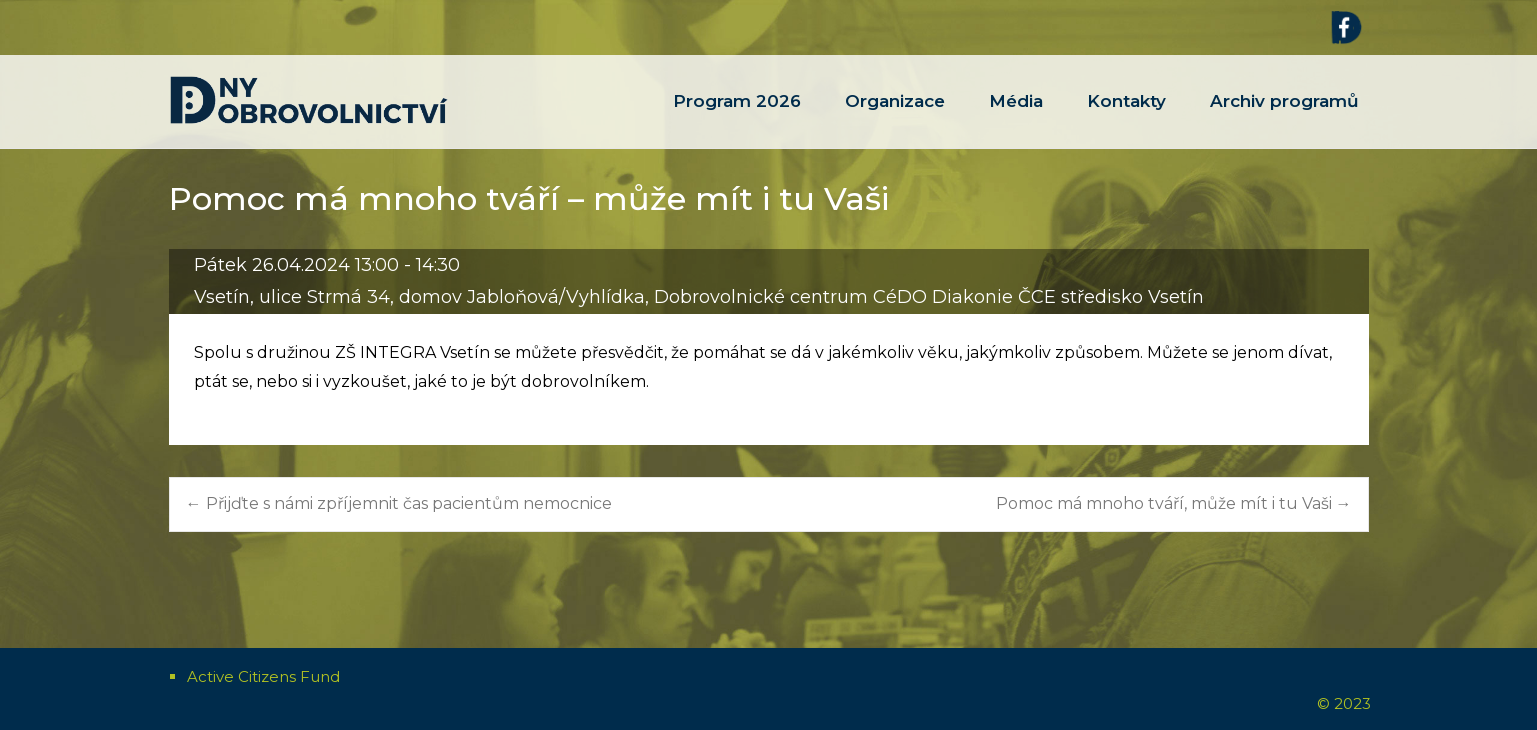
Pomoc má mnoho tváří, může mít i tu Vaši (1174, 503)
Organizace (895, 119)
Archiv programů (1284, 119)
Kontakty (1126, 119)
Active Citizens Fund (263, 676)
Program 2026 (737, 119)
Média (1016, 119)
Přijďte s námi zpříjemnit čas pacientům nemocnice (399, 503)
